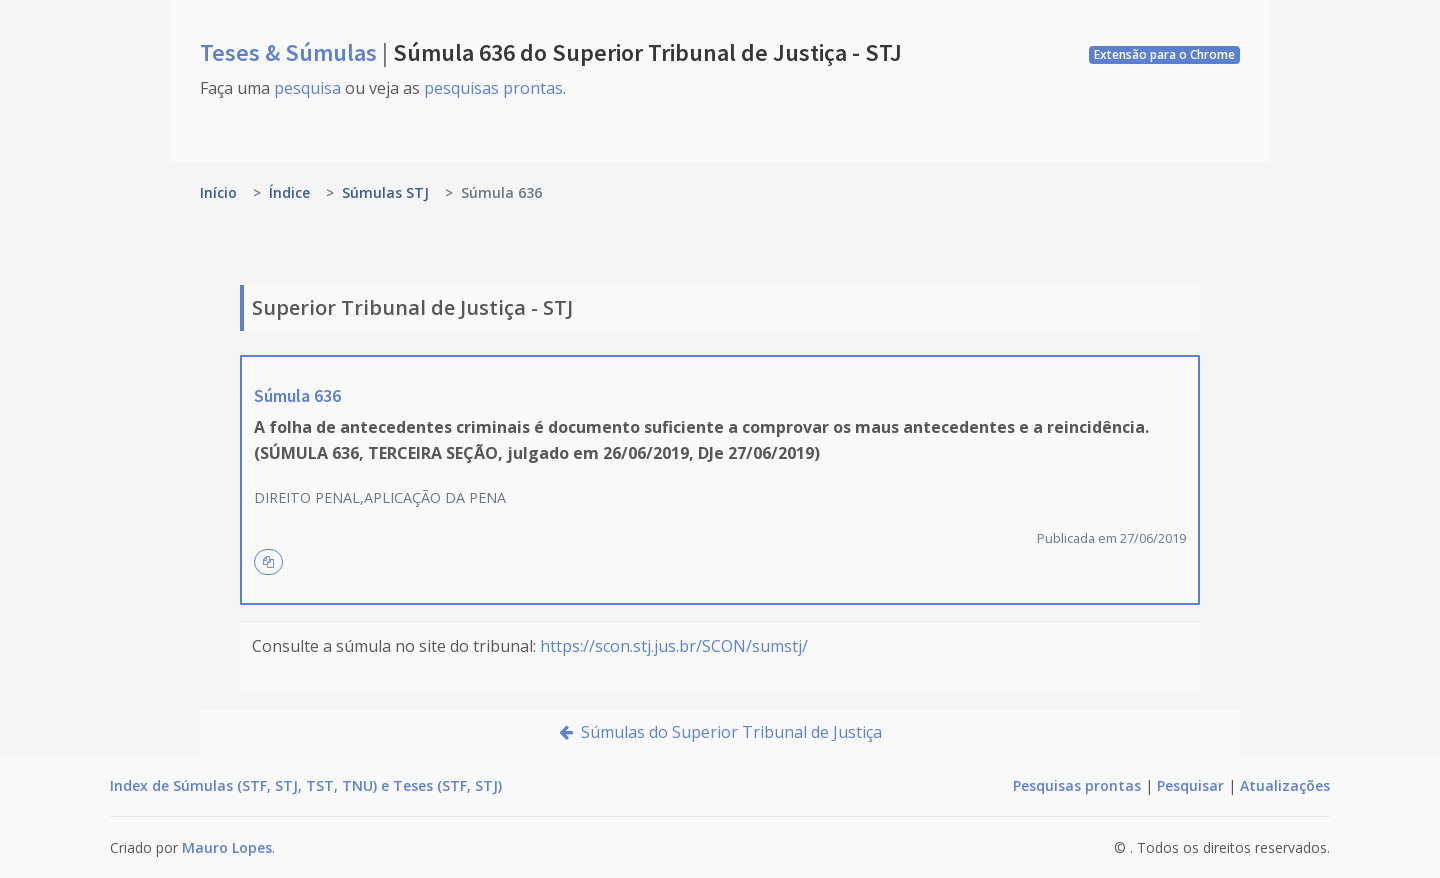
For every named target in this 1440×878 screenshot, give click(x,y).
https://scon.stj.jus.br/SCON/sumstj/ (674, 646)
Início (218, 192)
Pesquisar (1190, 785)
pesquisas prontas (493, 88)
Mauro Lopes (227, 847)
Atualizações (1285, 785)
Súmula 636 (297, 395)
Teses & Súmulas (291, 52)
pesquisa (307, 88)
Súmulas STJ (385, 192)
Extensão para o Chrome (1164, 54)
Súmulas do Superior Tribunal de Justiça (720, 732)
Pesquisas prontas (1077, 785)
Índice (289, 192)
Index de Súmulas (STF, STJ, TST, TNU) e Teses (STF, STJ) (306, 785)
